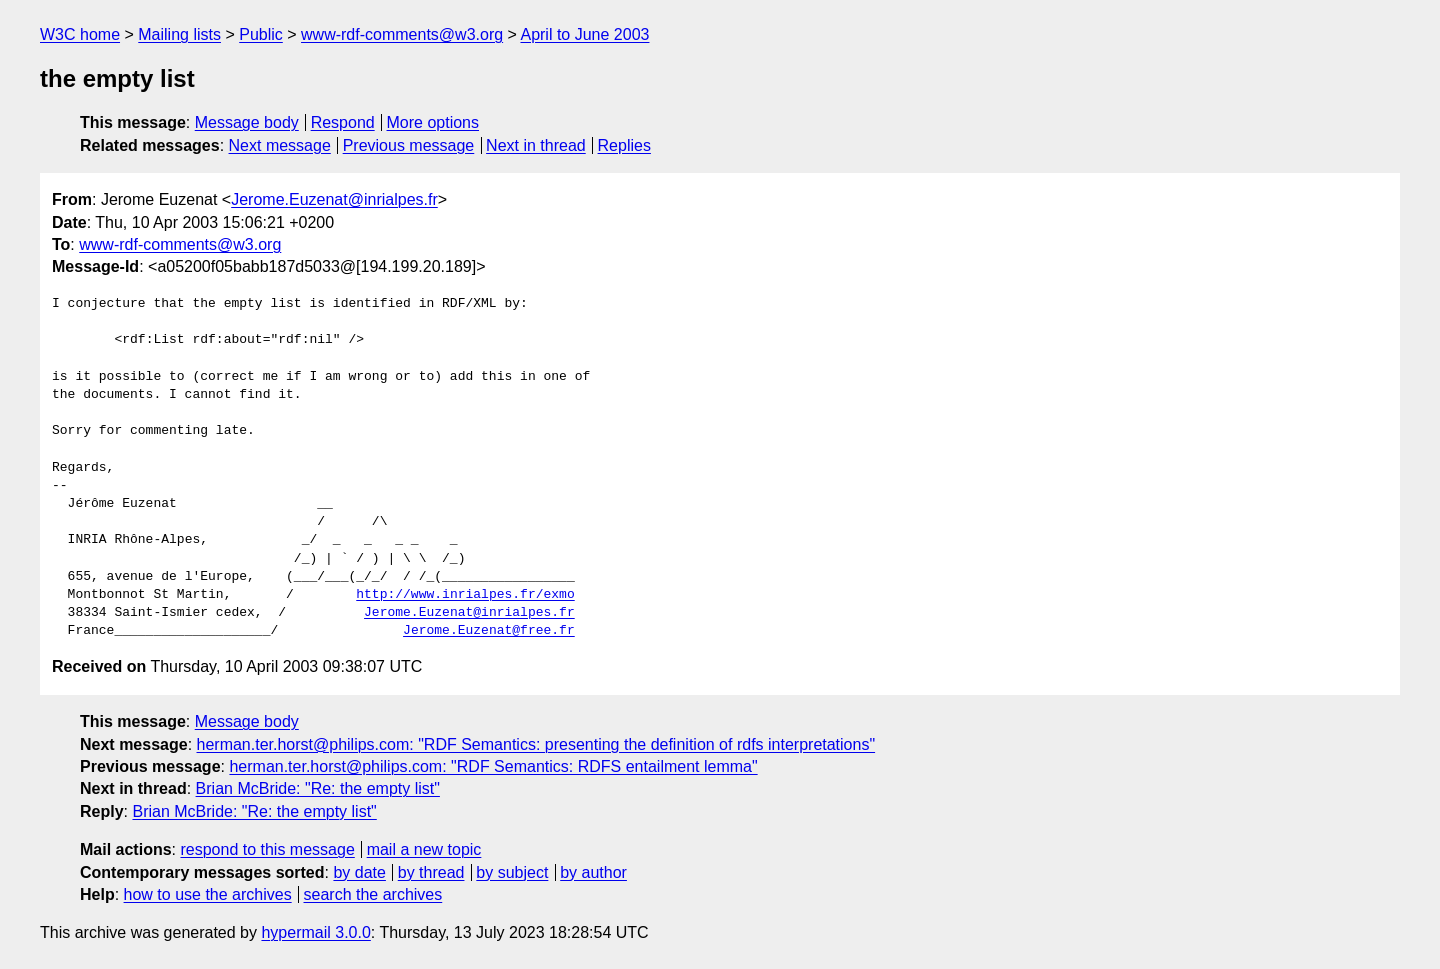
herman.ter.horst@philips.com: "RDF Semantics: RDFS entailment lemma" (493, 766)
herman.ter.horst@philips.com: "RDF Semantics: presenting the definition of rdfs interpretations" (536, 744)
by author (593, 872)
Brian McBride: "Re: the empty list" (318, 788)
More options (433, 122)
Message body (247, 122)
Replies (624, 145)
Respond (343, 122)
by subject (512, 872)
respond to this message (267, 849)
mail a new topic (424, 849)
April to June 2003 (584, 34)
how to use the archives (208, 894)
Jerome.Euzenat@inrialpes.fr (334, 199)
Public (261, 34)
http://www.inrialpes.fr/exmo (465, 595)
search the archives (373, 894)
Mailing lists (179, 34)
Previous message (409, 145)
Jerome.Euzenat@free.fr (489, 631)
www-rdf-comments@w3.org (402, 34)
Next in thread (536, 145)
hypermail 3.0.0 (315, 932)
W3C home (80, 34)
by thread (431, 872)
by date (359, 872)
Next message (280, 145)
